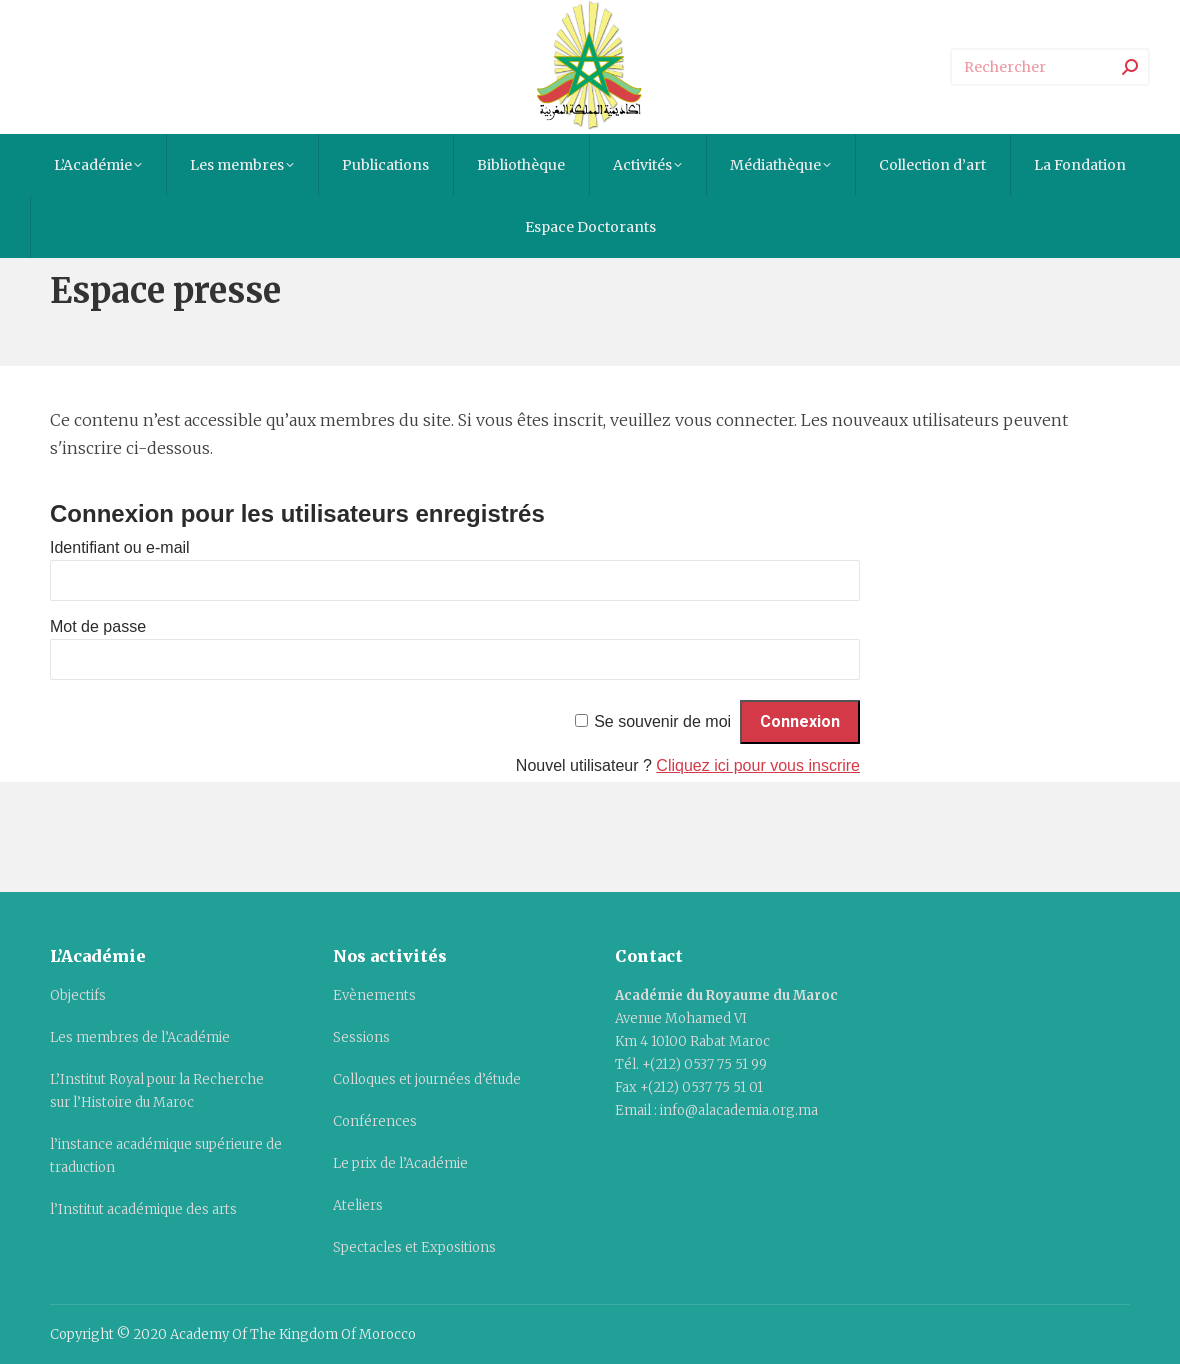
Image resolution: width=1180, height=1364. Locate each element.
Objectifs (78, 995)
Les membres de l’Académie (140, 1037)
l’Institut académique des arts (143, 1209)
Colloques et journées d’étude (427, 1079)
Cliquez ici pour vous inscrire (758, 765)
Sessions (361, 1037)
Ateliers (358, 1205)
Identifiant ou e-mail (120, 547)
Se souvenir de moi (662, 721)
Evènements (374, 995)
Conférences (375, 1121)
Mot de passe (98, 626)
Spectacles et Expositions (414, 1247)
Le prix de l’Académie (400, 1163)
